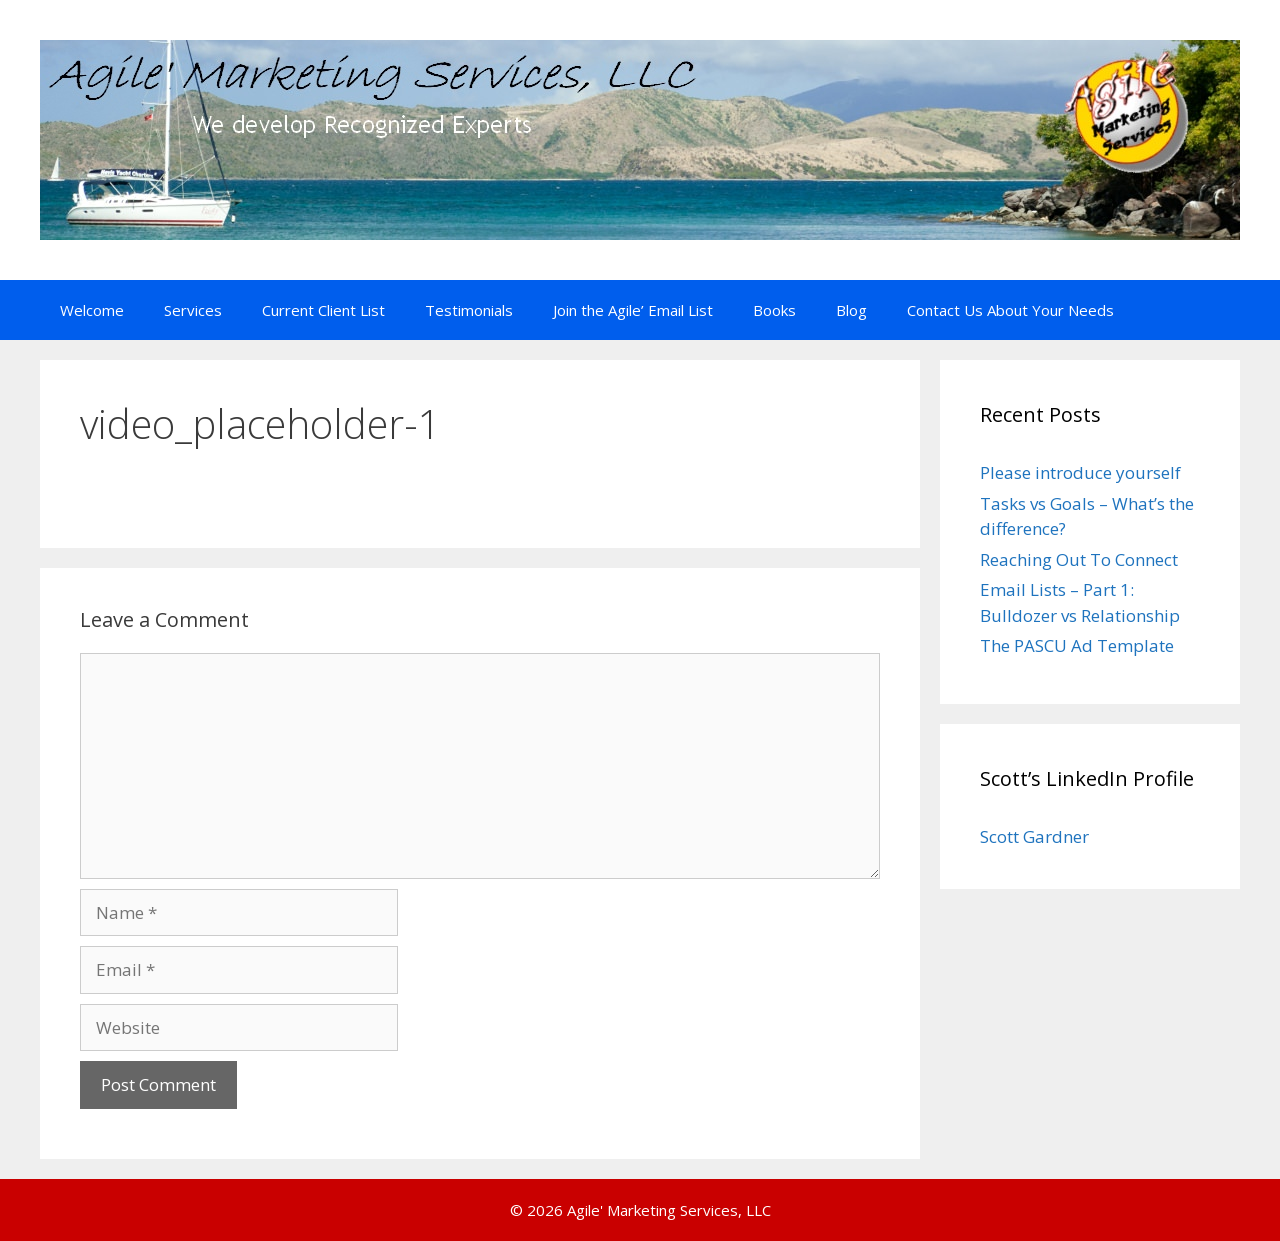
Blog (851, 310)
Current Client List (323, 310)
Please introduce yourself (1080, 472)
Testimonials (469, 310)
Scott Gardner (1034, 836)
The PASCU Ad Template (1077, 645)
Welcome (92, 310)
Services (193, 310)
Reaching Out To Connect (1079, 559)
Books (774, 310)
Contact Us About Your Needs (1010, 310)
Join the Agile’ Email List (633, 310)
